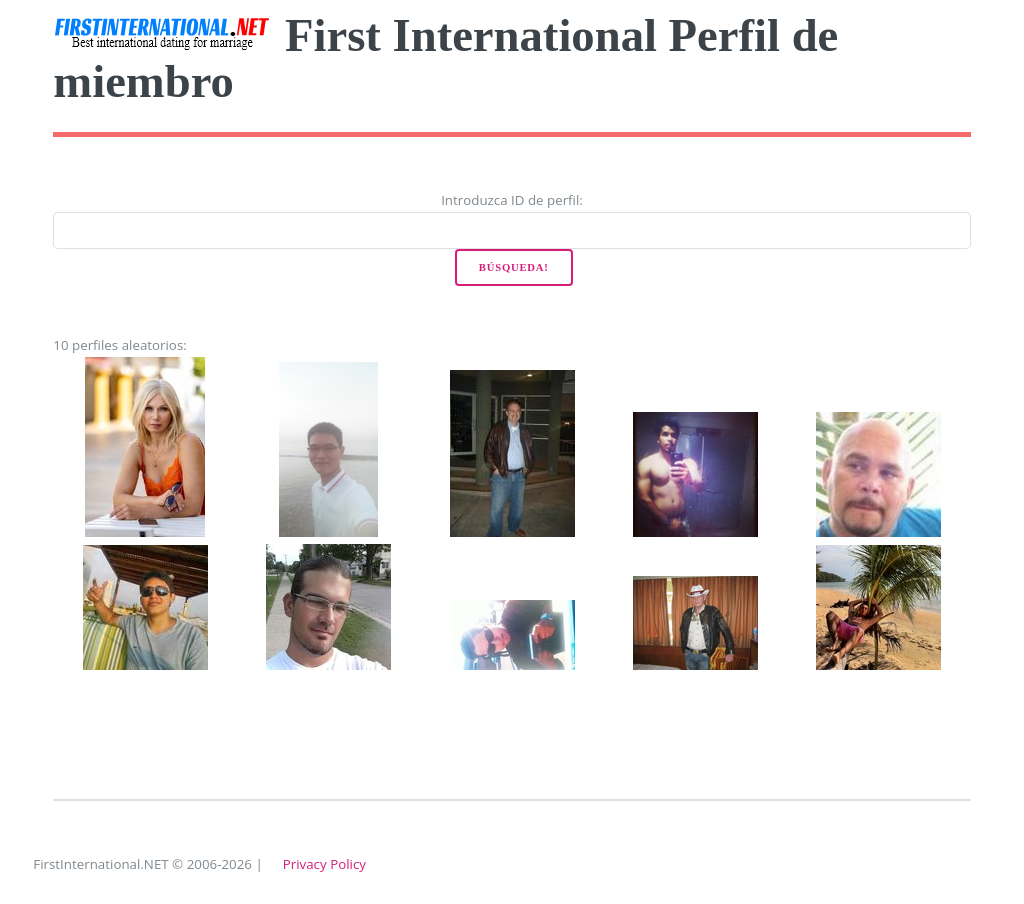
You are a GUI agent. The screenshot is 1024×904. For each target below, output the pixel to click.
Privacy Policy (324, 864)
